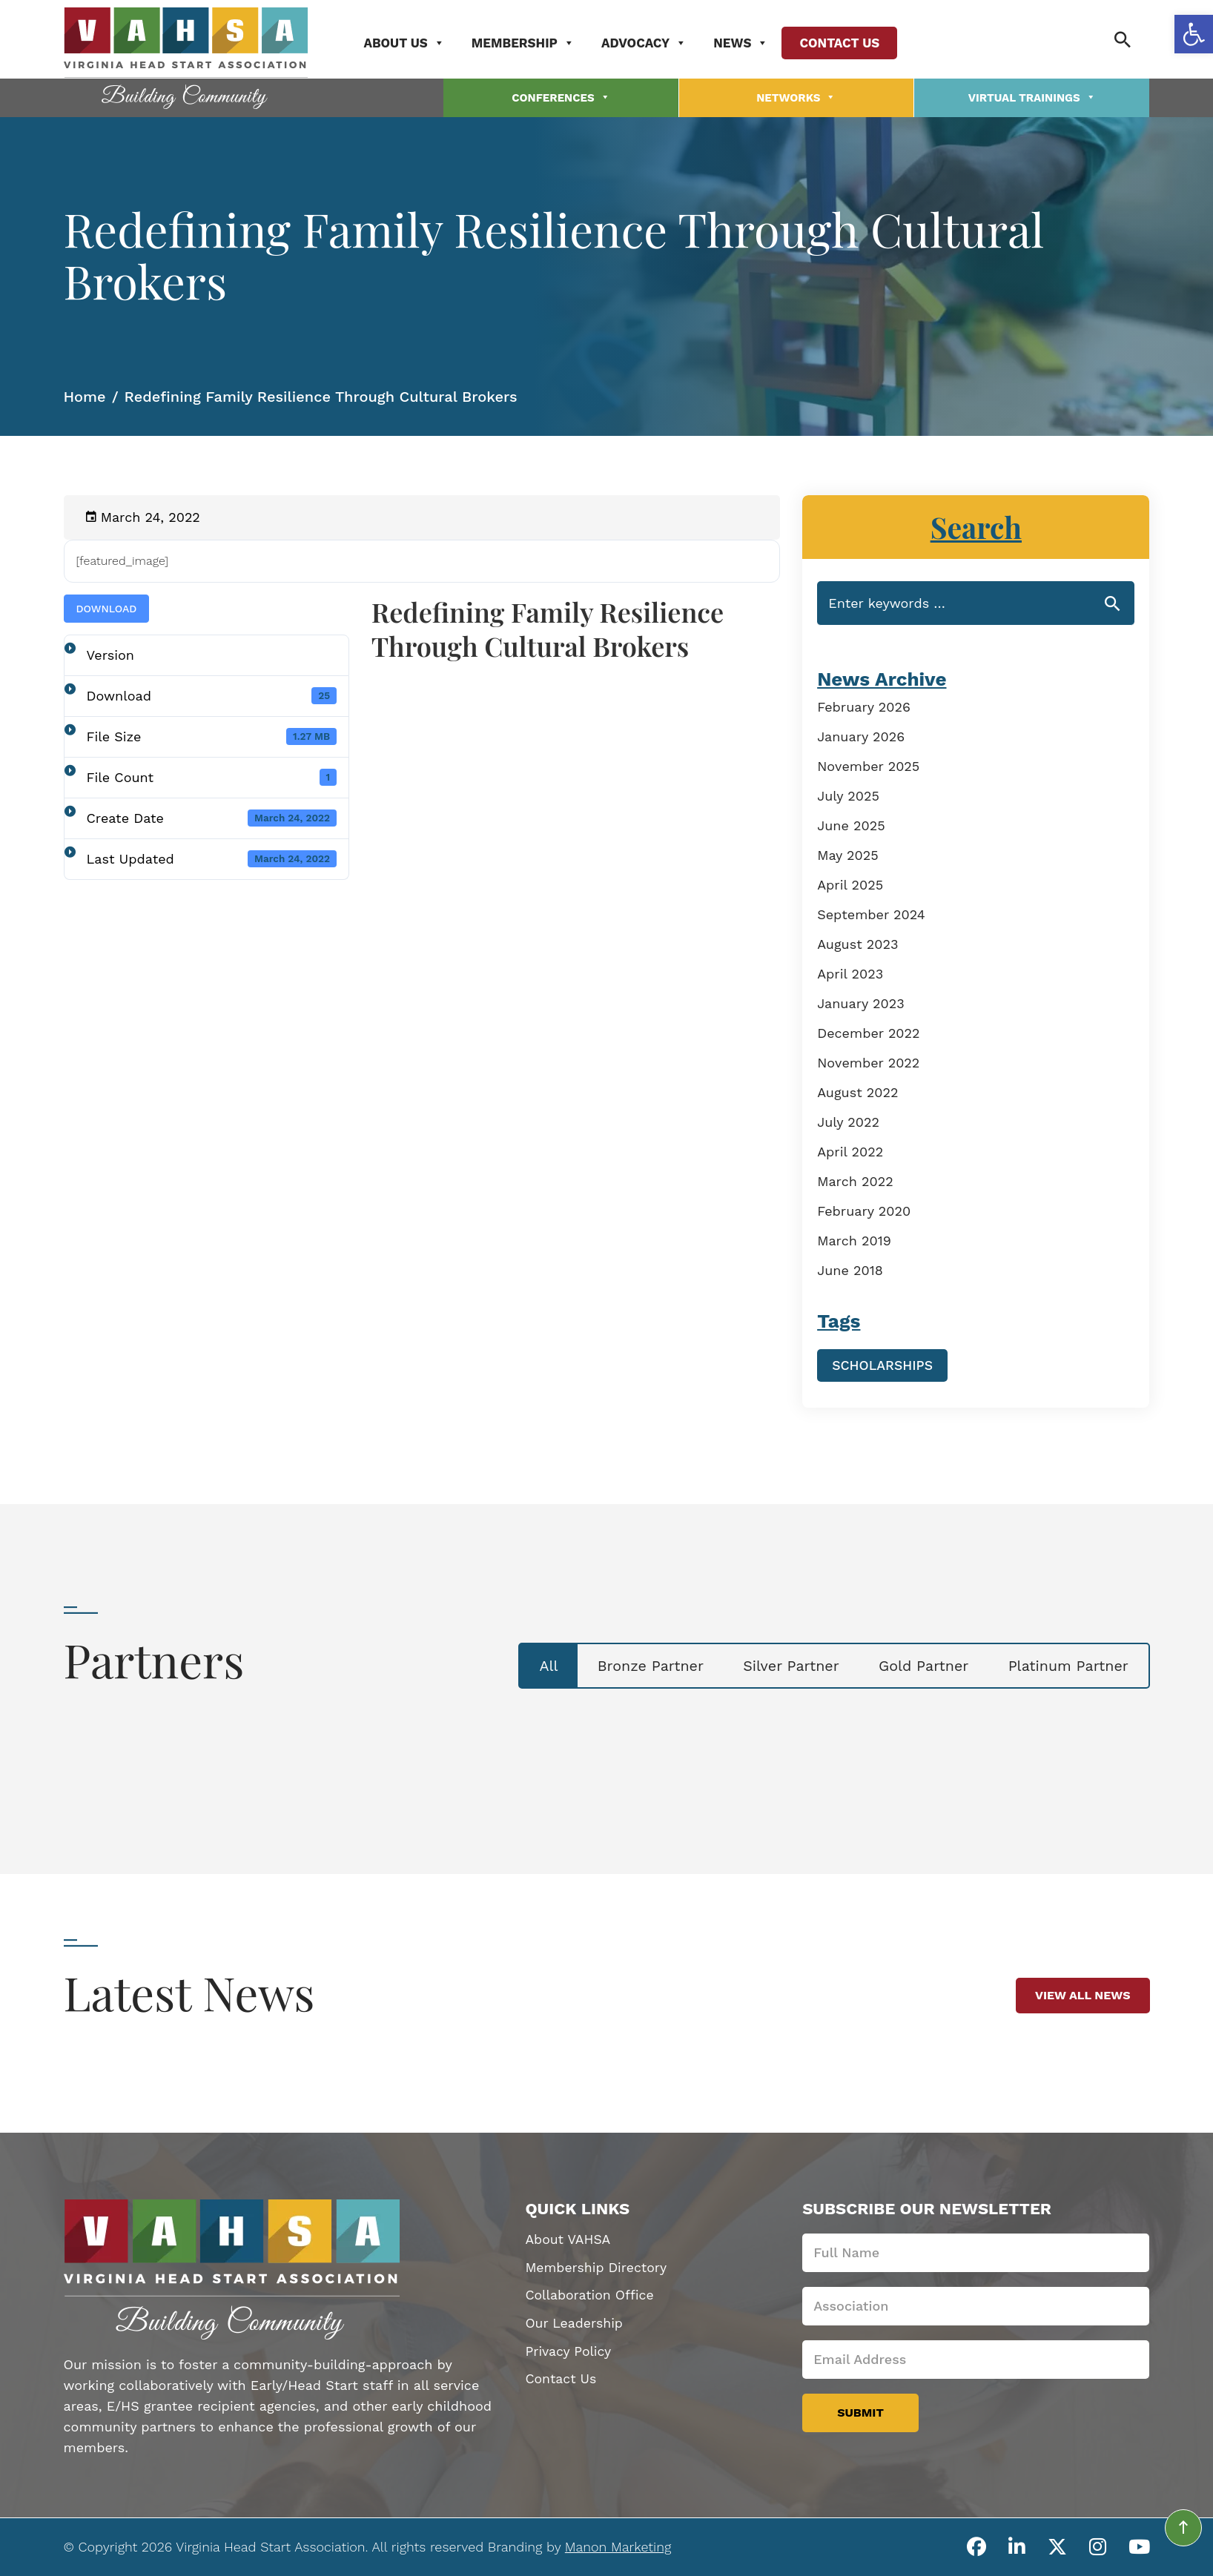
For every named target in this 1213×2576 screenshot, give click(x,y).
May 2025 (848, 852)
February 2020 (863, 1208)
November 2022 (868, 1059)
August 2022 (857, 1089)
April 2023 (850, 971)
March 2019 (854, 1237)
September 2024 (871, 911)
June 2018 (850, 1267)
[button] (1193, 34)
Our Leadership (574, 2321)
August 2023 (857, 941)
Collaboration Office (590, 2293)
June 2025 (851, 822)
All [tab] (518, 1663)
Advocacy (652, 42)
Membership (532, 42)
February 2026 (863, 704)
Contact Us (848, 42)
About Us (412, 42)
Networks (796, 95)
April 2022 (850, 1148)
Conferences (560, 95)
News (749, 42)
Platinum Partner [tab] (1064, 1663)
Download (106, 606)
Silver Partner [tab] (774, 1663)
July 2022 (848, 1119)
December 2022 (868, 1030)
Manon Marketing (618, 2543)
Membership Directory (597, 2265)
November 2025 (868, 763)
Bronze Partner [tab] (626, 1663)
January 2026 (861, 733)
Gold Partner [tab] (913, 1663)
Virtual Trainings (1032, 95)
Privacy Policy (568, 2349)
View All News (1083, 1992)
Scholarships (883, 1362)
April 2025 (850, 882)
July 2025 (848, 793)
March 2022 (855, 1178)
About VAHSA (568, 2237)
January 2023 (861, 1000)
